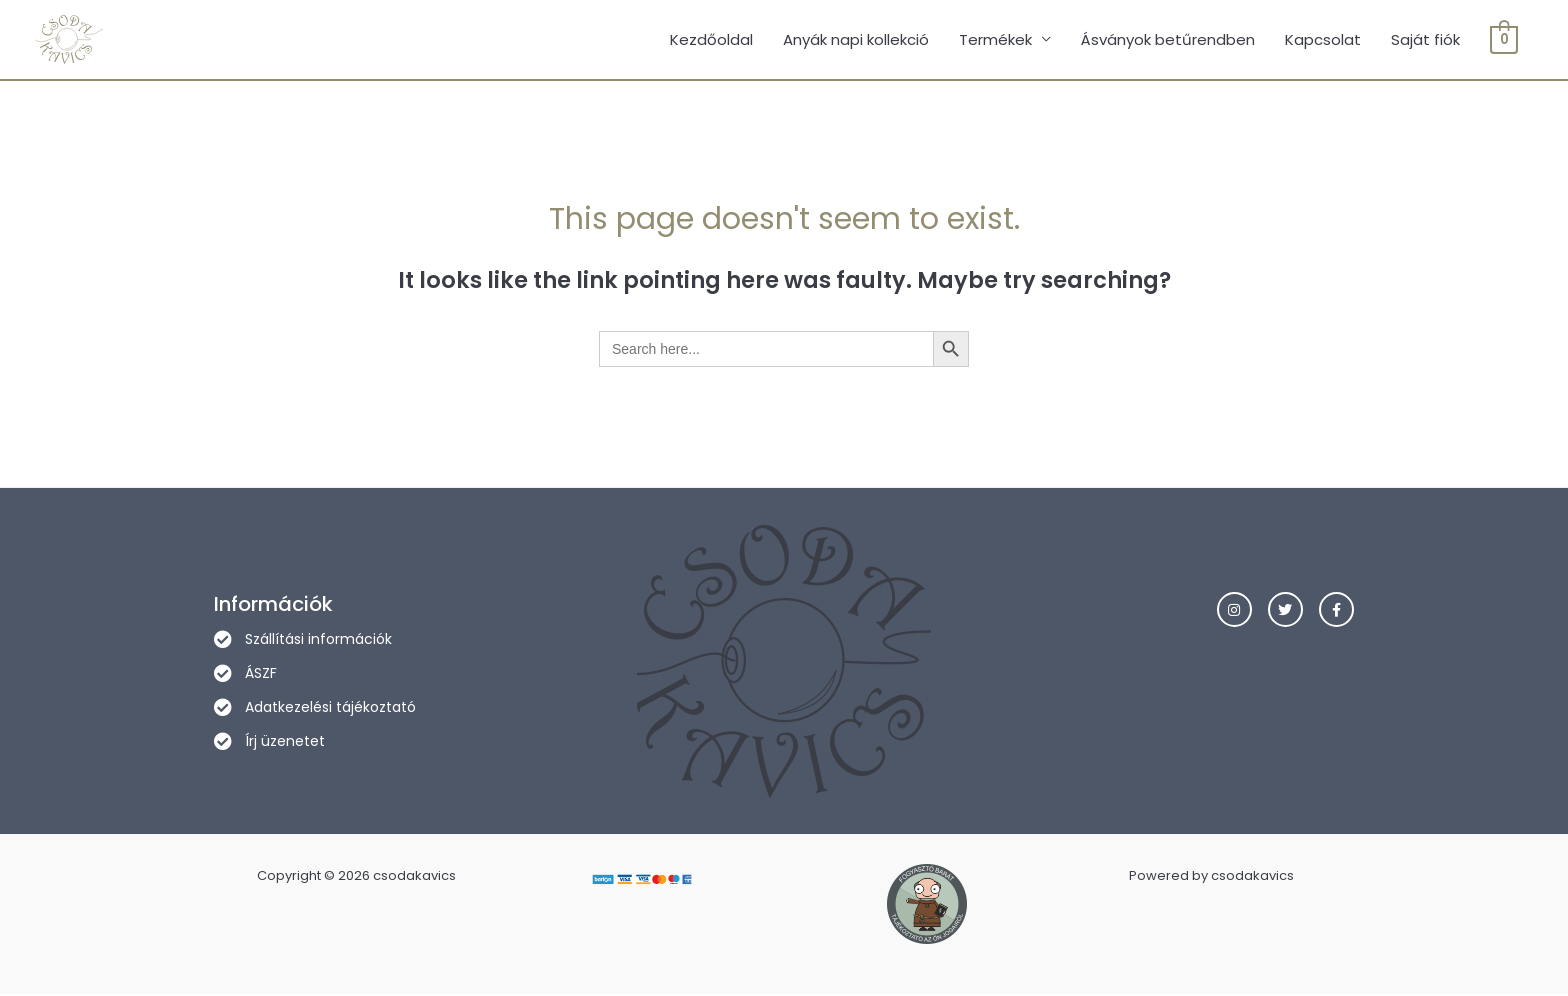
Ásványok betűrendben (1169, 39)
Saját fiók (1426, 39)
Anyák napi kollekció (857, 39)
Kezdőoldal (712, 39)
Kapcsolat (1324, 39)
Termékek (996, 39)
